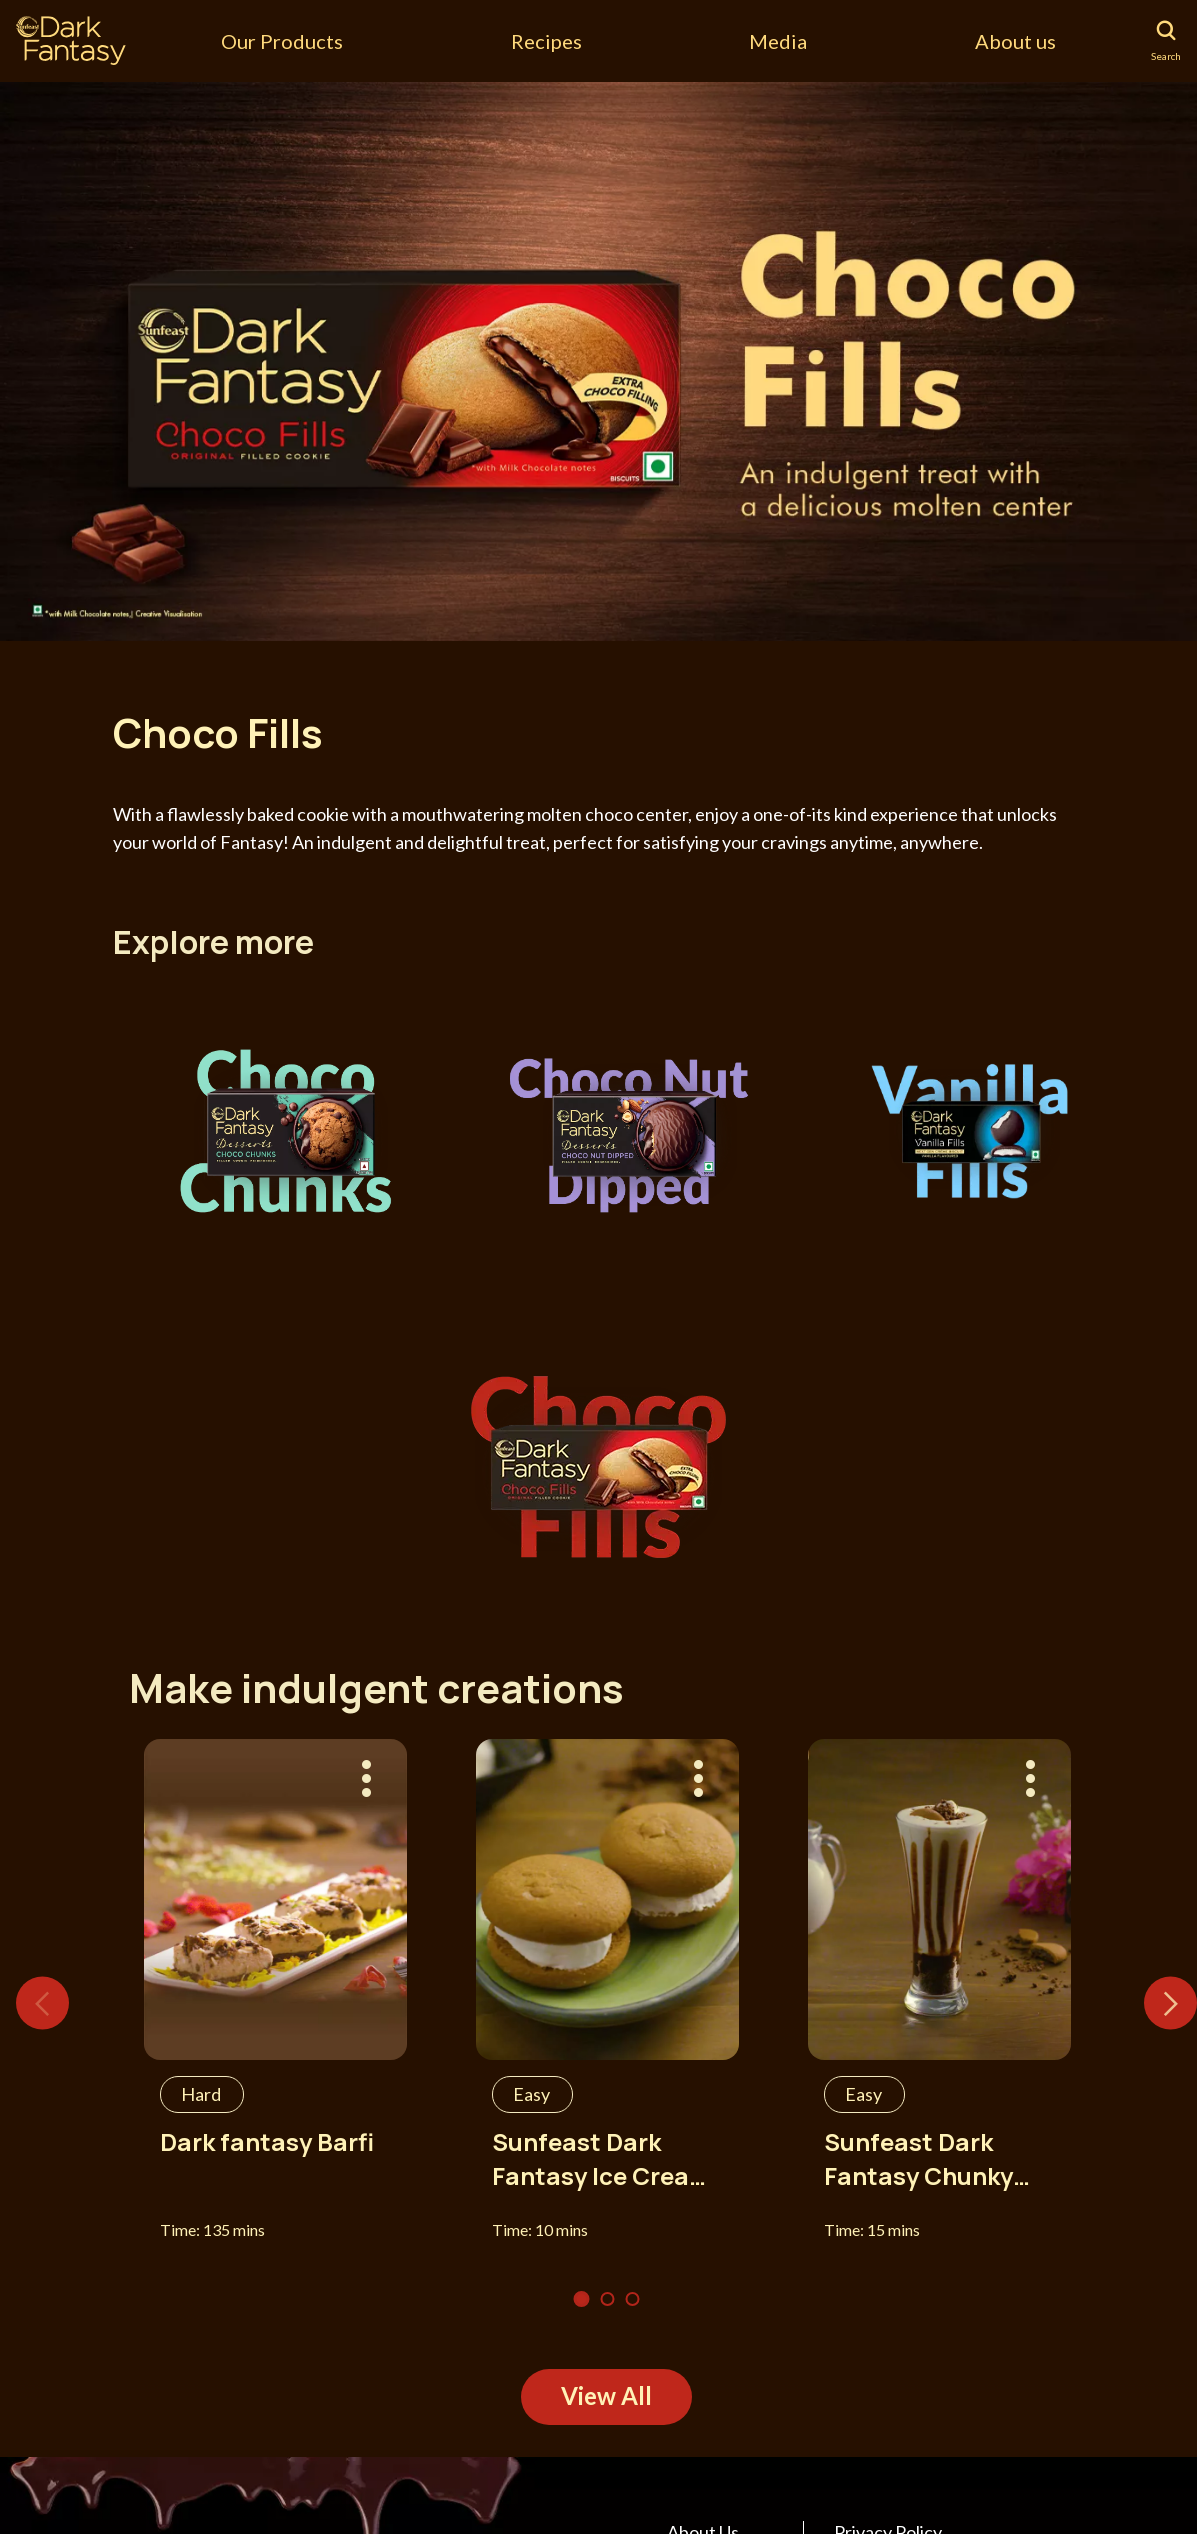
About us (1015, 41)
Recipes (546, 41)
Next (1170, 2002)
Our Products (282, 41)
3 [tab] (633, 2299)
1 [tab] (582, 2299)
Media (778, 41)
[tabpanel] (598, 360)
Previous (42, 2002)
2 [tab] (608, 2299)
